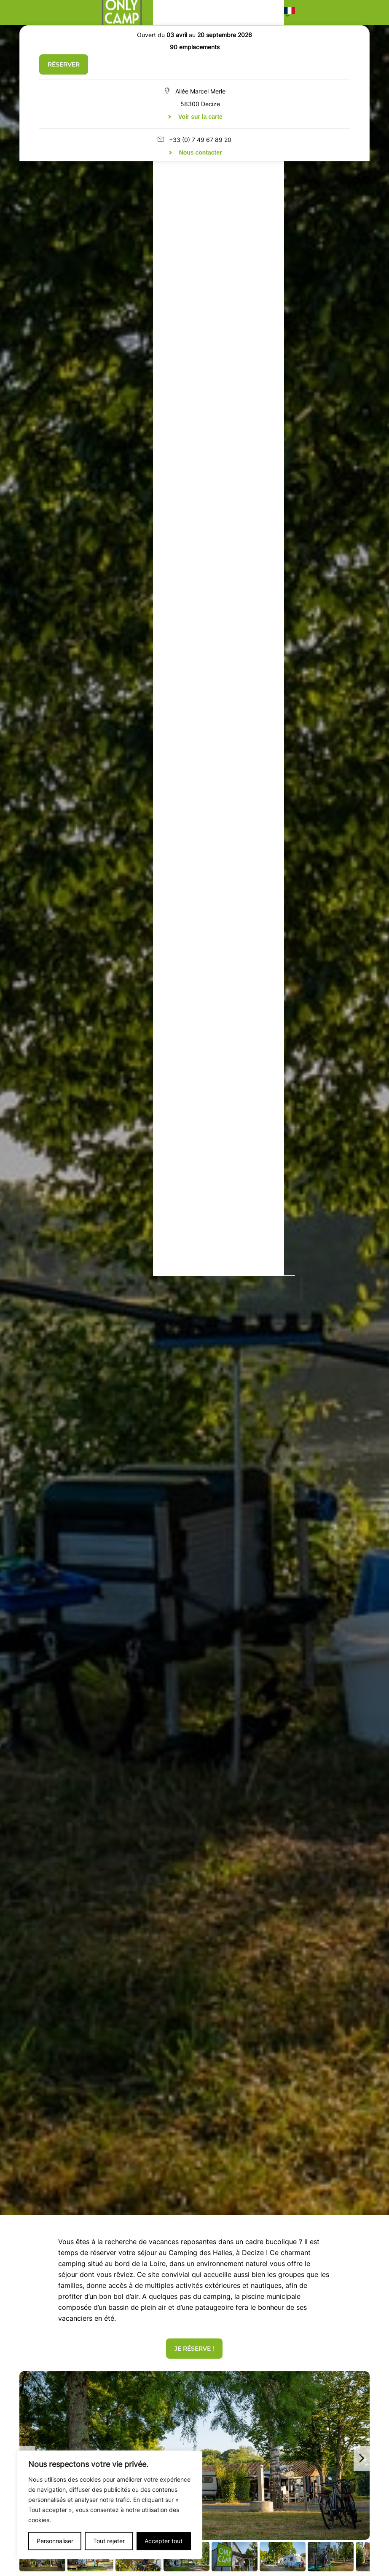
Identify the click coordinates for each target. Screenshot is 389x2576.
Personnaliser (55, 2540)
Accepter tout (163, 2540)
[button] (289, 13)
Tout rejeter (109, 2540)
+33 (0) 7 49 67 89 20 (200, 139)
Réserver (64, 64)
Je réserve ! (194, 2348)
